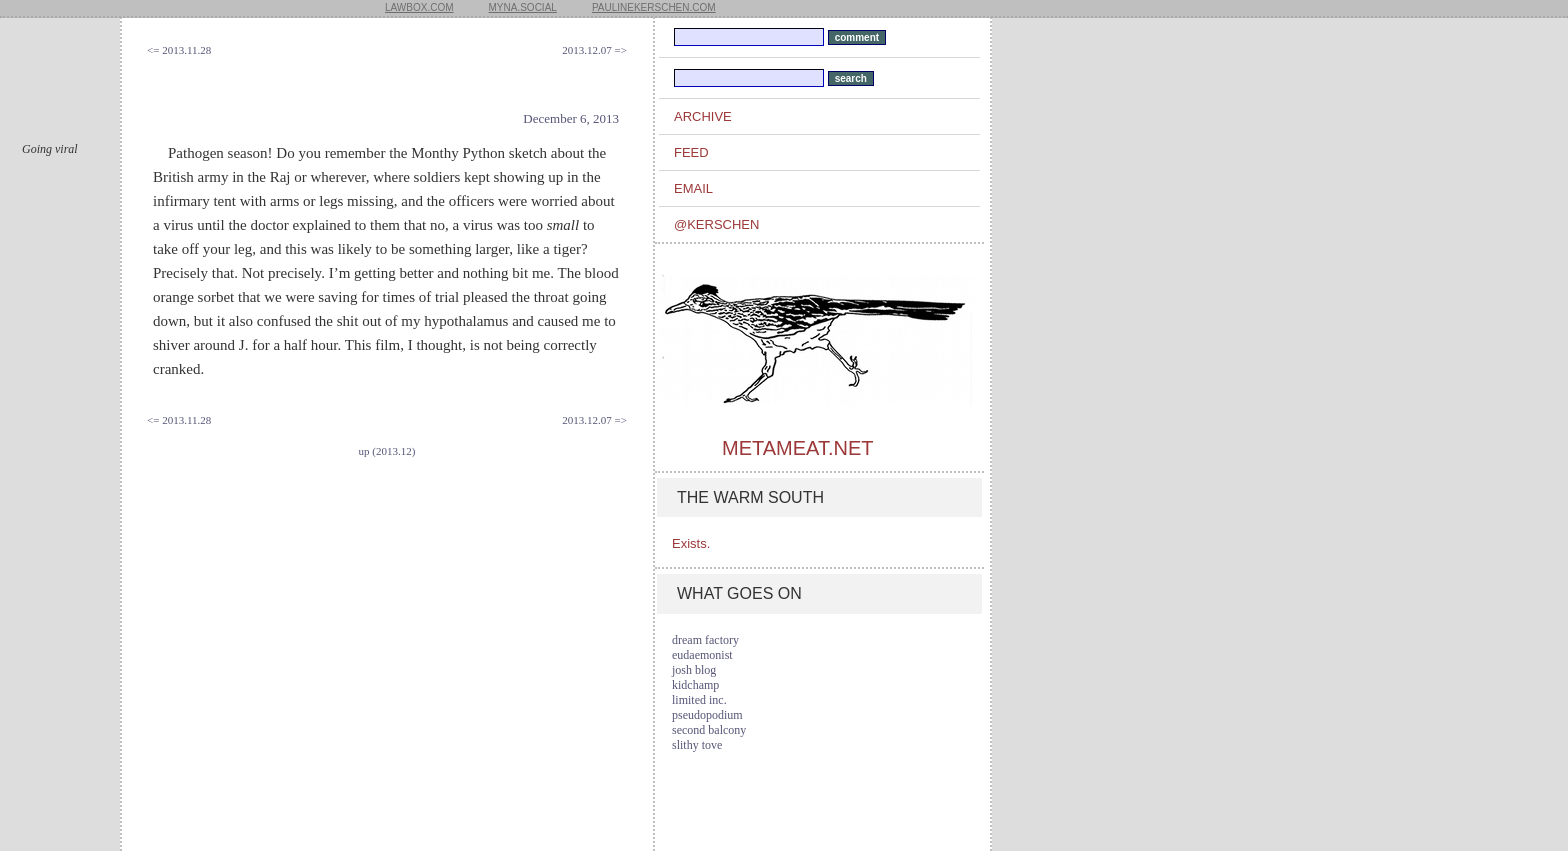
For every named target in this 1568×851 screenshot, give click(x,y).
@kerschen (716, 224)
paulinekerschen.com (654, 7)
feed (691, 152)
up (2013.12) (387, 451)
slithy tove (697, 745)
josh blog (694, 670)
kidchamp (695, 685)
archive (703, 116)
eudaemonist (702, 655)
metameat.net (797, 448)
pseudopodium (707, 715)
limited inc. (699, 700)
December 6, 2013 (571, 118)
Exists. (691, 543)
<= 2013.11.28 (179, 50)
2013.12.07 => (594, 50)
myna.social (523, 7)
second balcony (709, 730)
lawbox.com (419, 7)
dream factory (705, 640)
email (693, 188)
